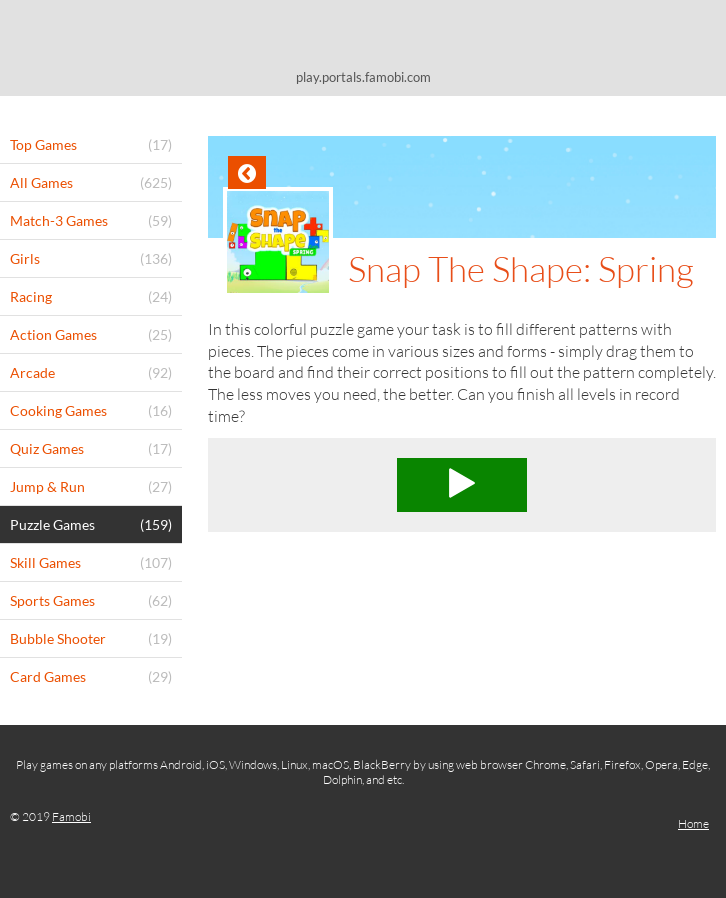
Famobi (71, 816)
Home (693, 823)
